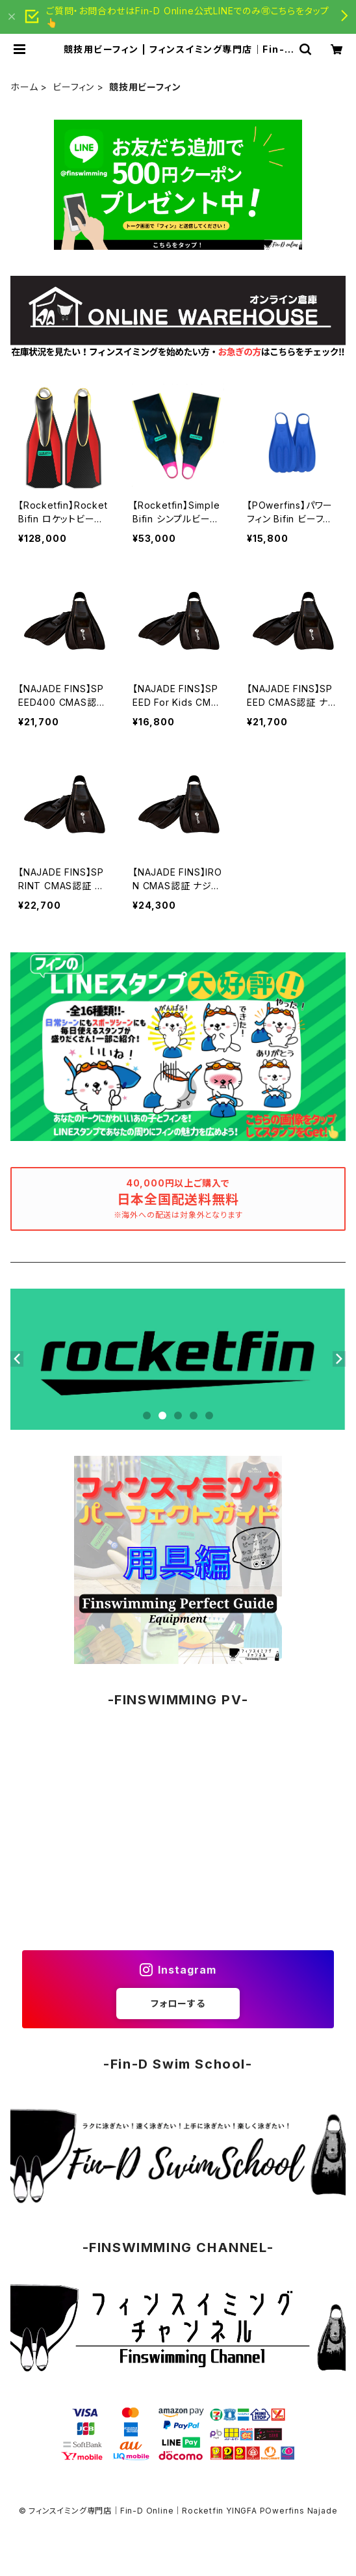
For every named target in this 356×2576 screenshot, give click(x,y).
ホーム (24, 86)
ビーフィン (73, 86)
